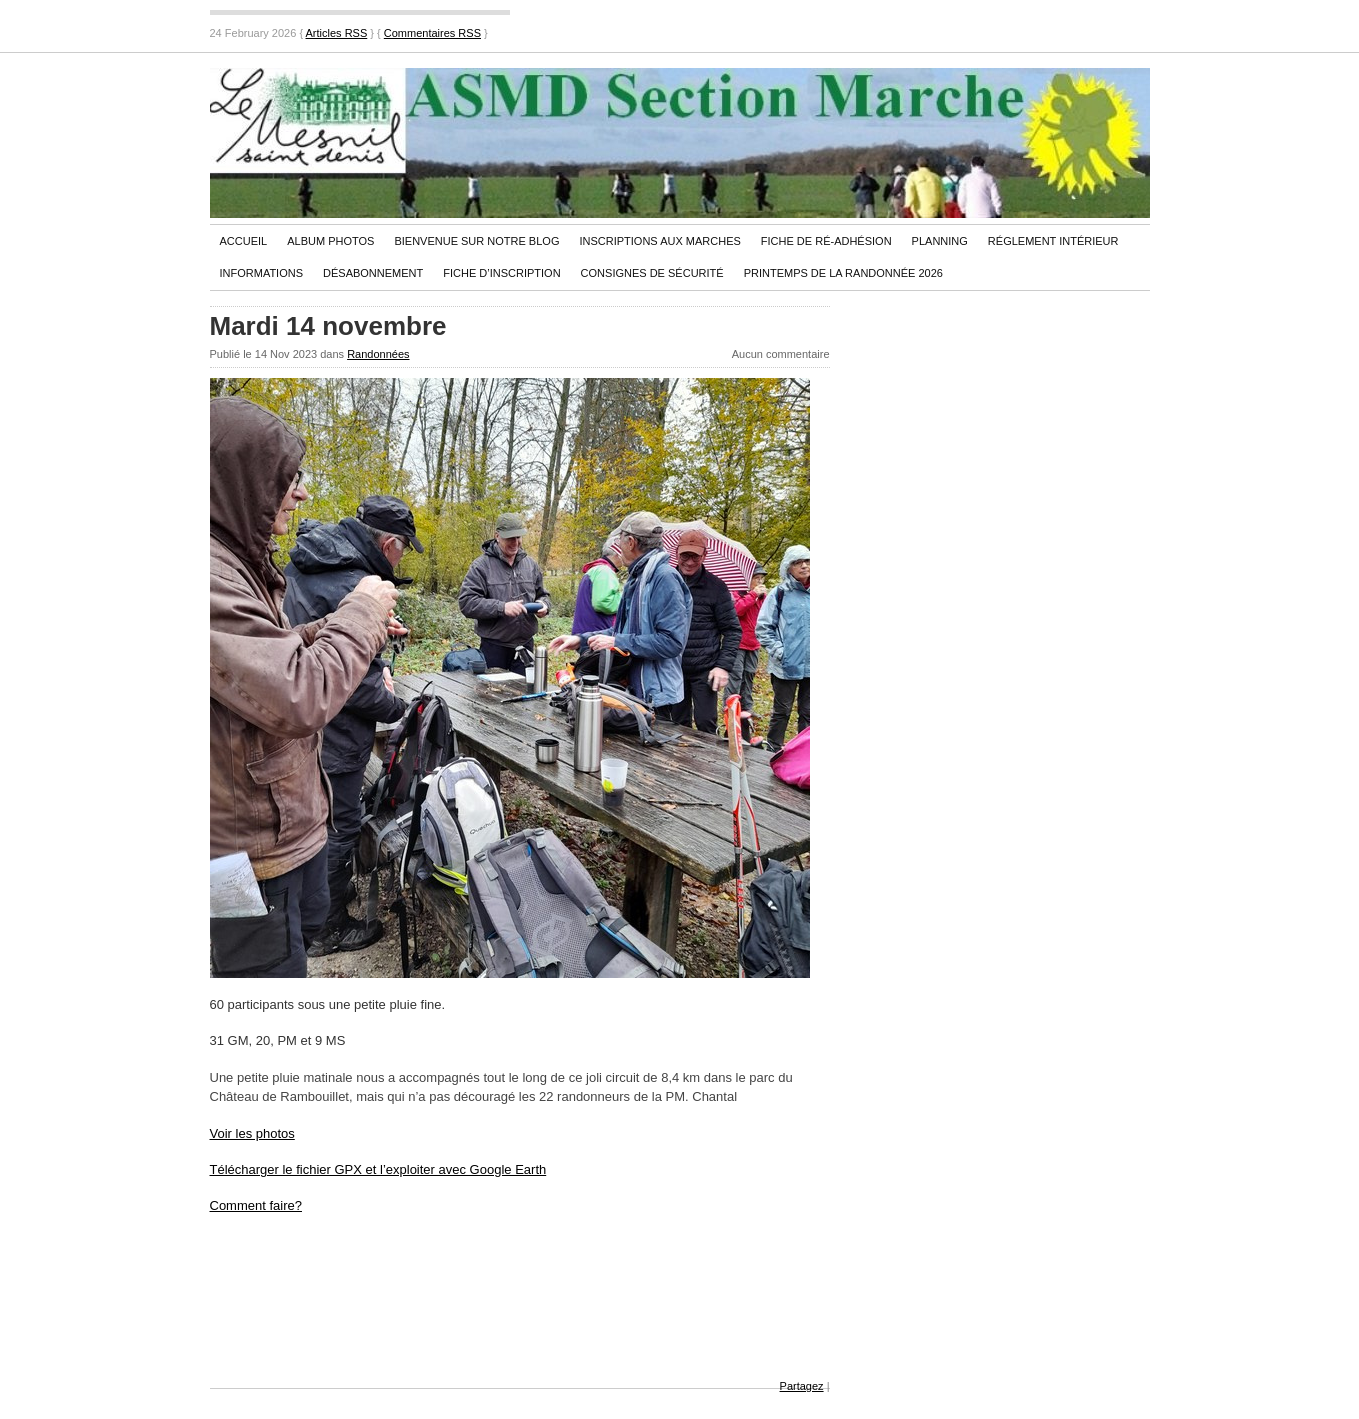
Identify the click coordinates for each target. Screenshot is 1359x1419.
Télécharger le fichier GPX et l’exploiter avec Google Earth (378, 1169)
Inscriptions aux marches (659, 241)
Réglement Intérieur (1053, 241)
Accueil (244, 241)
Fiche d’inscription (501, 273)
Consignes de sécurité (652, 273)
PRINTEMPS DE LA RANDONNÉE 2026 (843, 273)
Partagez (802, 1386)
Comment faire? (256, 1205)
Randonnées (378, 354)
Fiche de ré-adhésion (826, 241)
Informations (262, 273)
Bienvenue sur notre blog (476, 241)
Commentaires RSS (432, 33)
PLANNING (940, 241)
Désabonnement (373, 273)
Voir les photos (252, 1133)
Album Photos (330, 241)
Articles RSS (337, 33)
